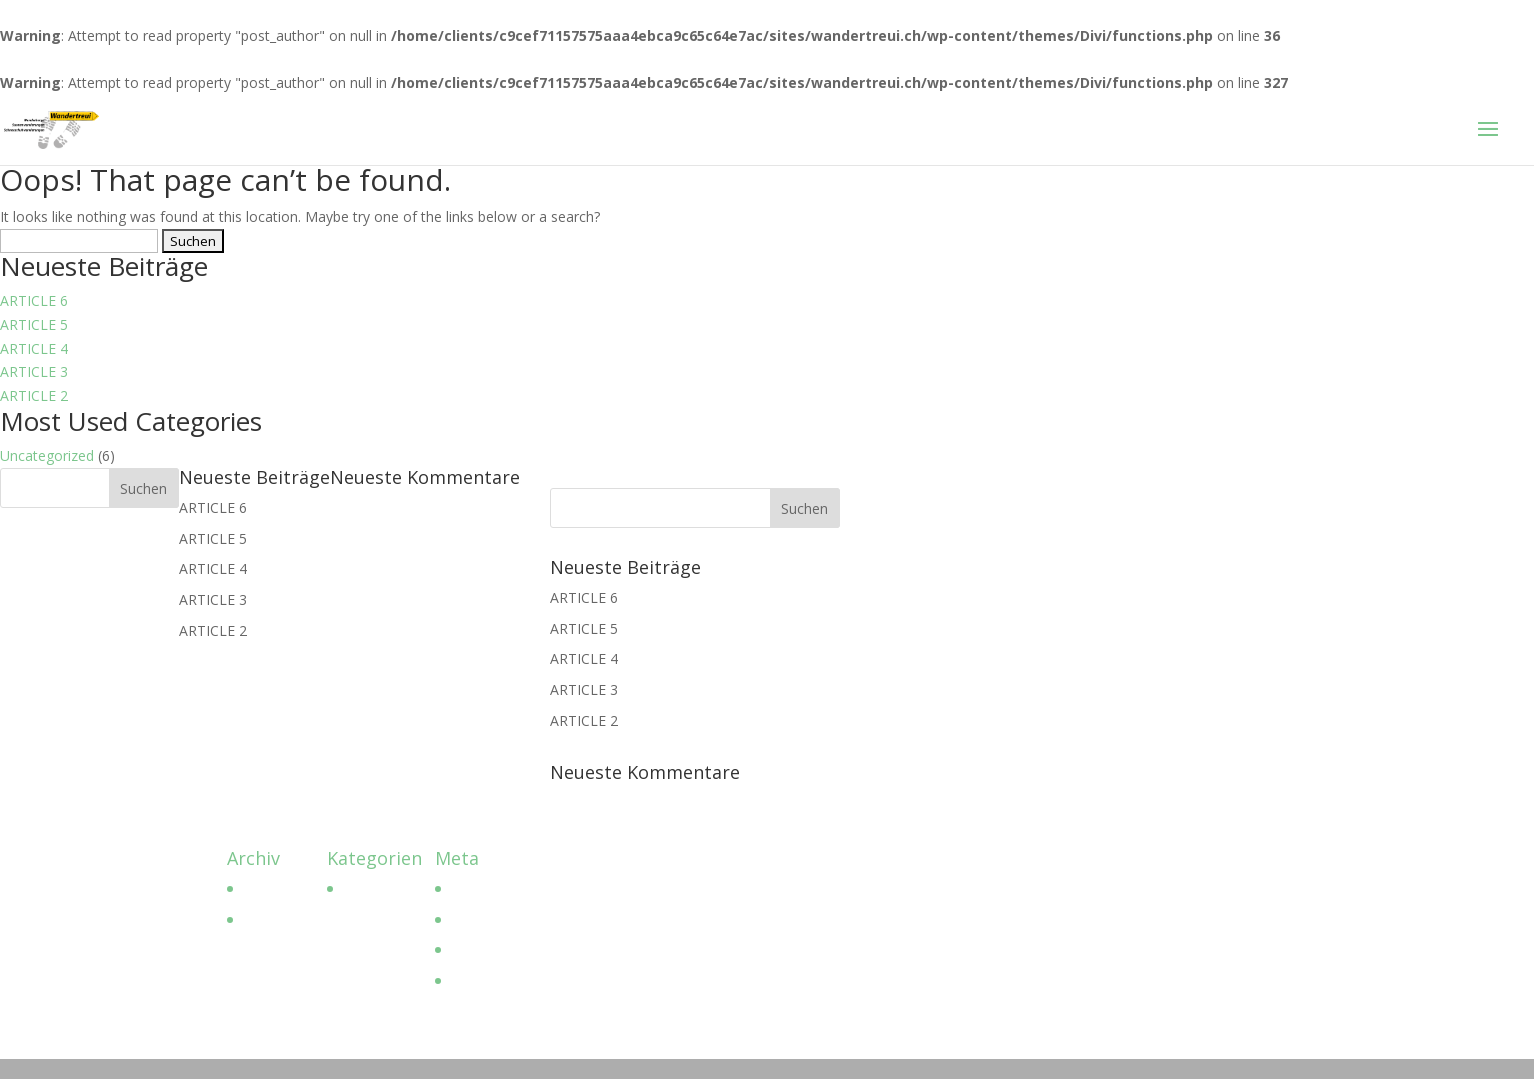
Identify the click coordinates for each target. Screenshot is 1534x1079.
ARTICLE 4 (34, 348)
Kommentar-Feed (506, 949)
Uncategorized (47, 455)
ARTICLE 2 (34, 395)
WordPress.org (497, 980)
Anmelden (481, 888)
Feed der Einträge (506, 919)
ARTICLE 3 (34, 371)
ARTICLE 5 (34, 324)
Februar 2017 (284, 919)
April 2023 (273, 888)
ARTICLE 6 (34, 300)
